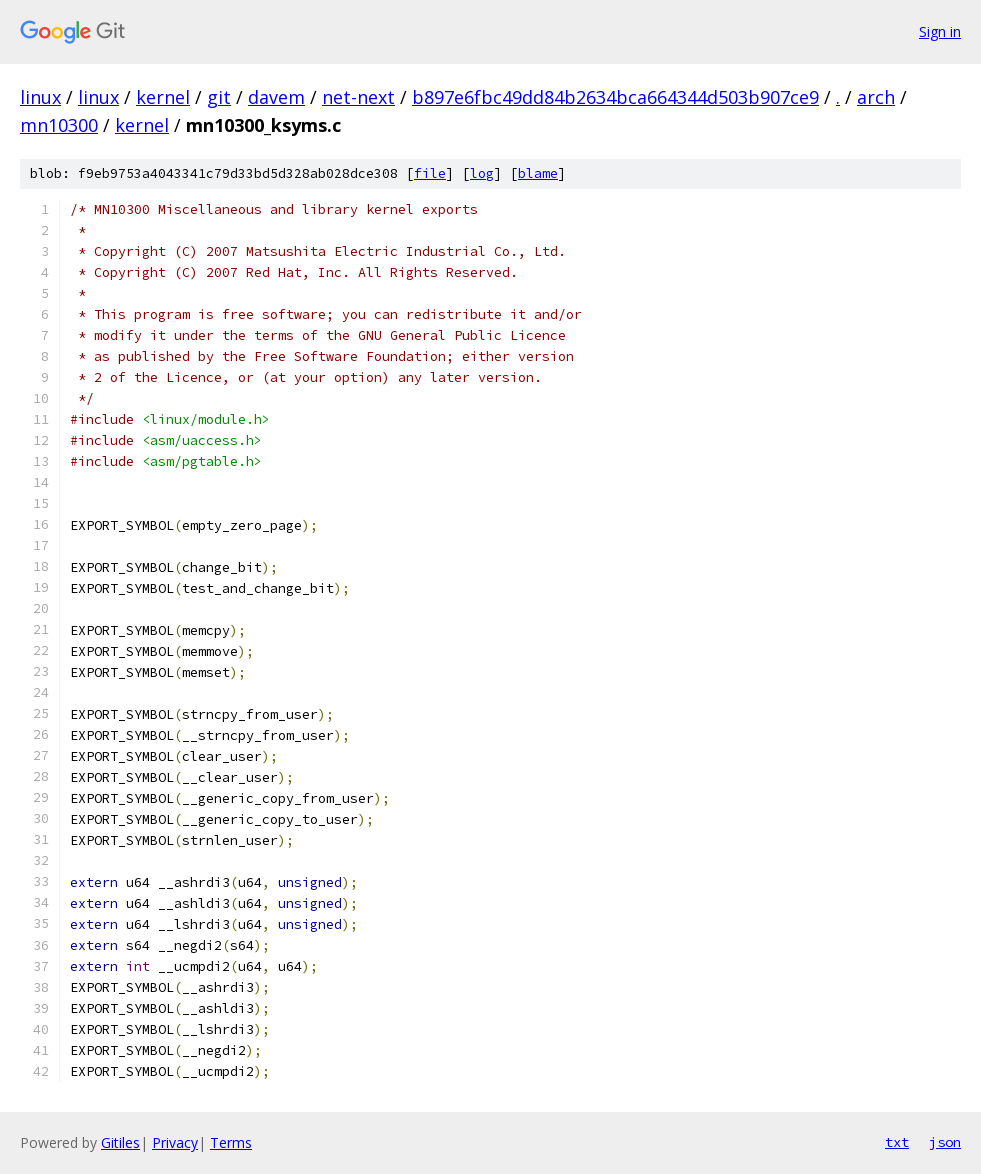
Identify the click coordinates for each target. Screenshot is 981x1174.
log (482, 173)
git (219, 97)
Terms (231, 1142)
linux (40, 97)
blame (538, 173)
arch (876, 97)
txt (897, 1142)
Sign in (940, 31)
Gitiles (120, 1142)
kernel (163, 97)
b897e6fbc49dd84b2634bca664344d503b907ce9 (615, 97)
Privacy (175, 1142)
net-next (358, 97)
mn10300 (59, 125)
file (430, 173)
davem (276, 97)
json (945, 1142)
